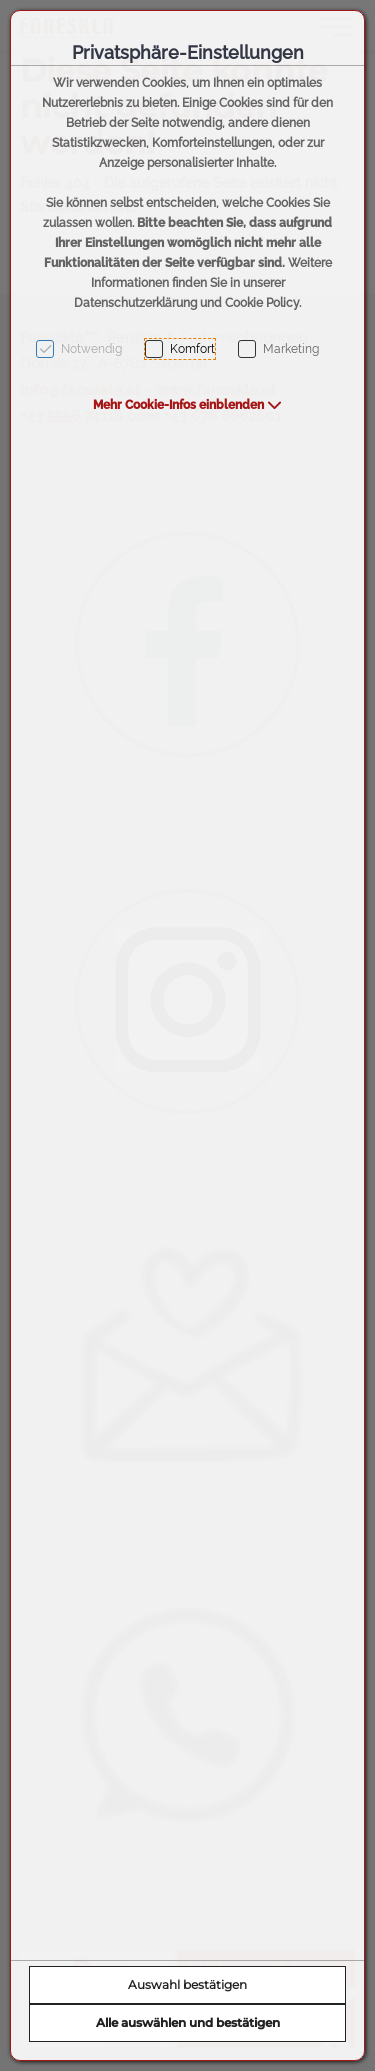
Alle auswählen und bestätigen (188, 2022)
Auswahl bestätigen (187, 1984)
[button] (187, 405)
